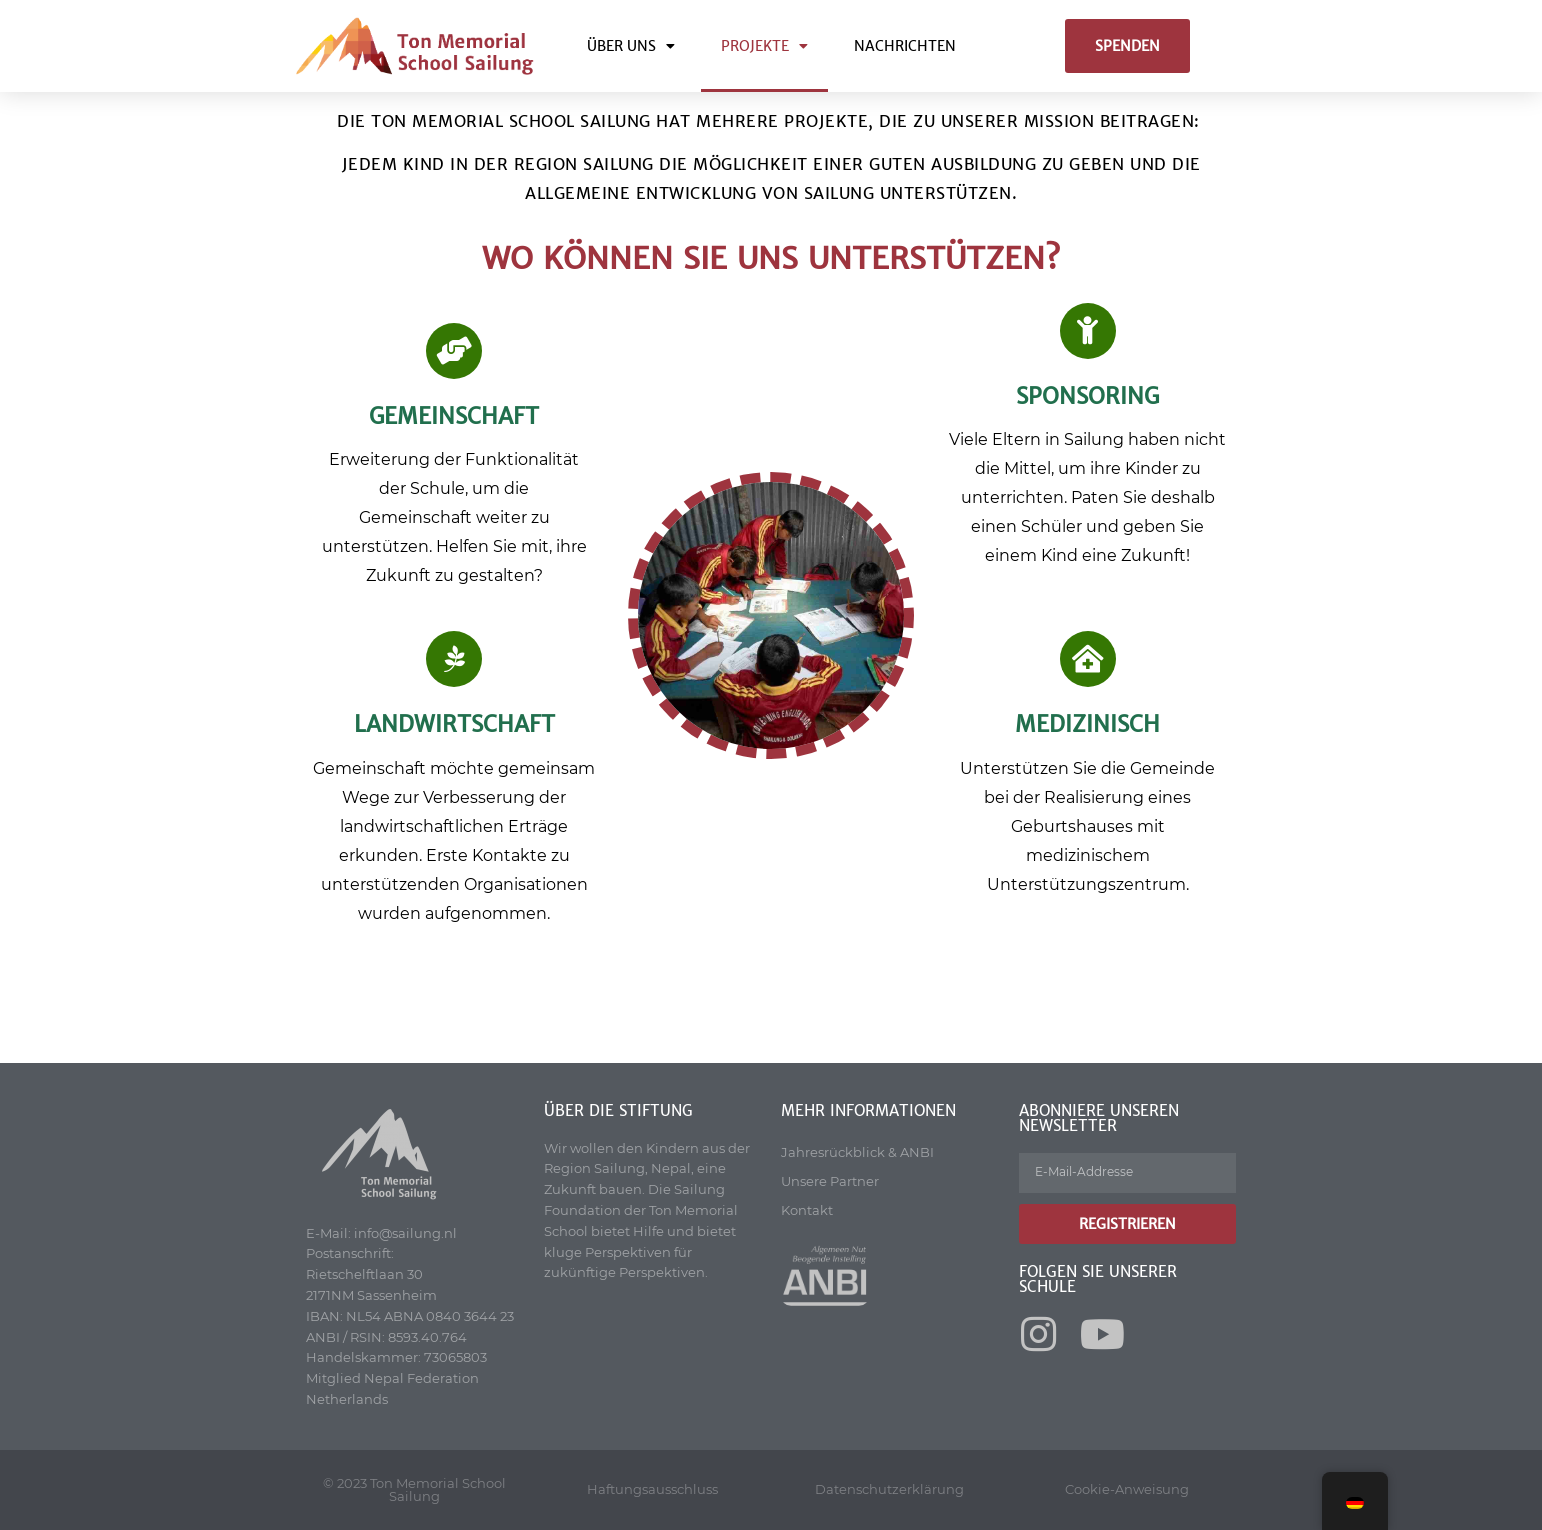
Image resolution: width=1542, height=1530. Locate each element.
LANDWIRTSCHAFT (454, 724)
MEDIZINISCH (1087, 724)
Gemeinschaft (454, 416)
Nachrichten (905, 46)
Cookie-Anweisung (1127, 1489)
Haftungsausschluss (652, 1489)
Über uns (631, 46)
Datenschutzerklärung (889, 1489)
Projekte (764, 46)
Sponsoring (1087, 396)
